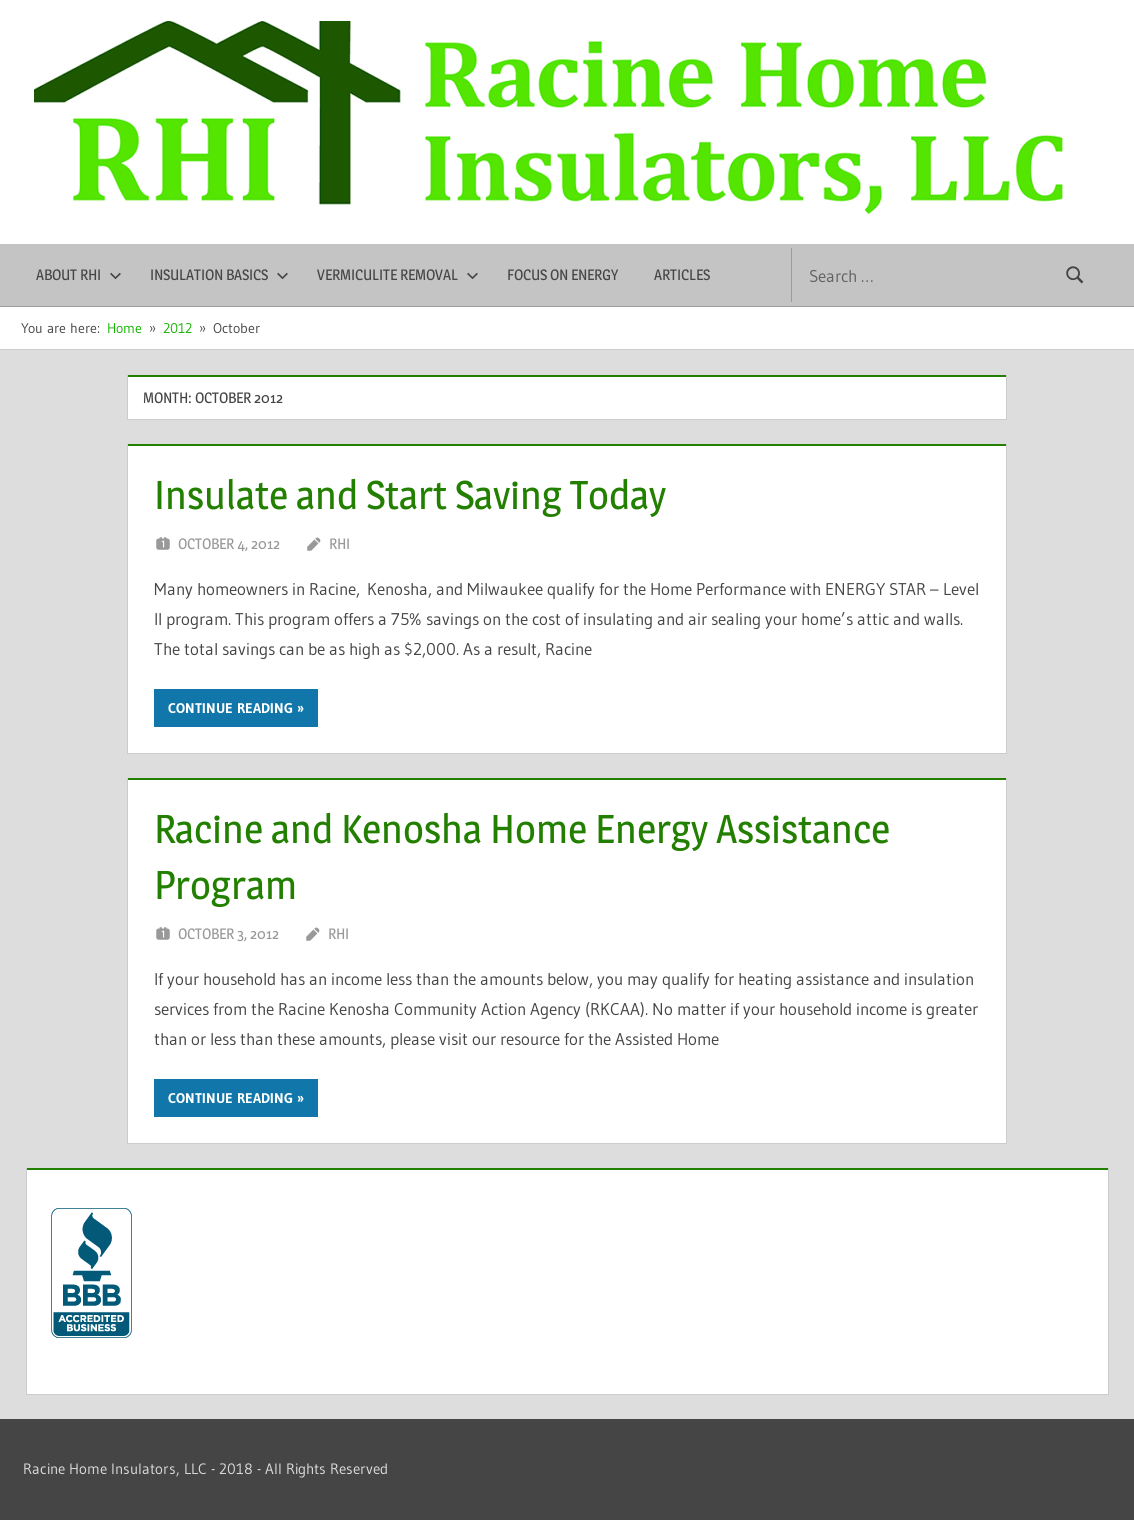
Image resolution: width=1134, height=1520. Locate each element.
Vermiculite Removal (398, 274)
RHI (339, 543)
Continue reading (230, 708)
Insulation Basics (219, 274)
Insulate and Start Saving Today (410, 494)
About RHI (79, 274)
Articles (682, 274)
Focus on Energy (562, 274)
